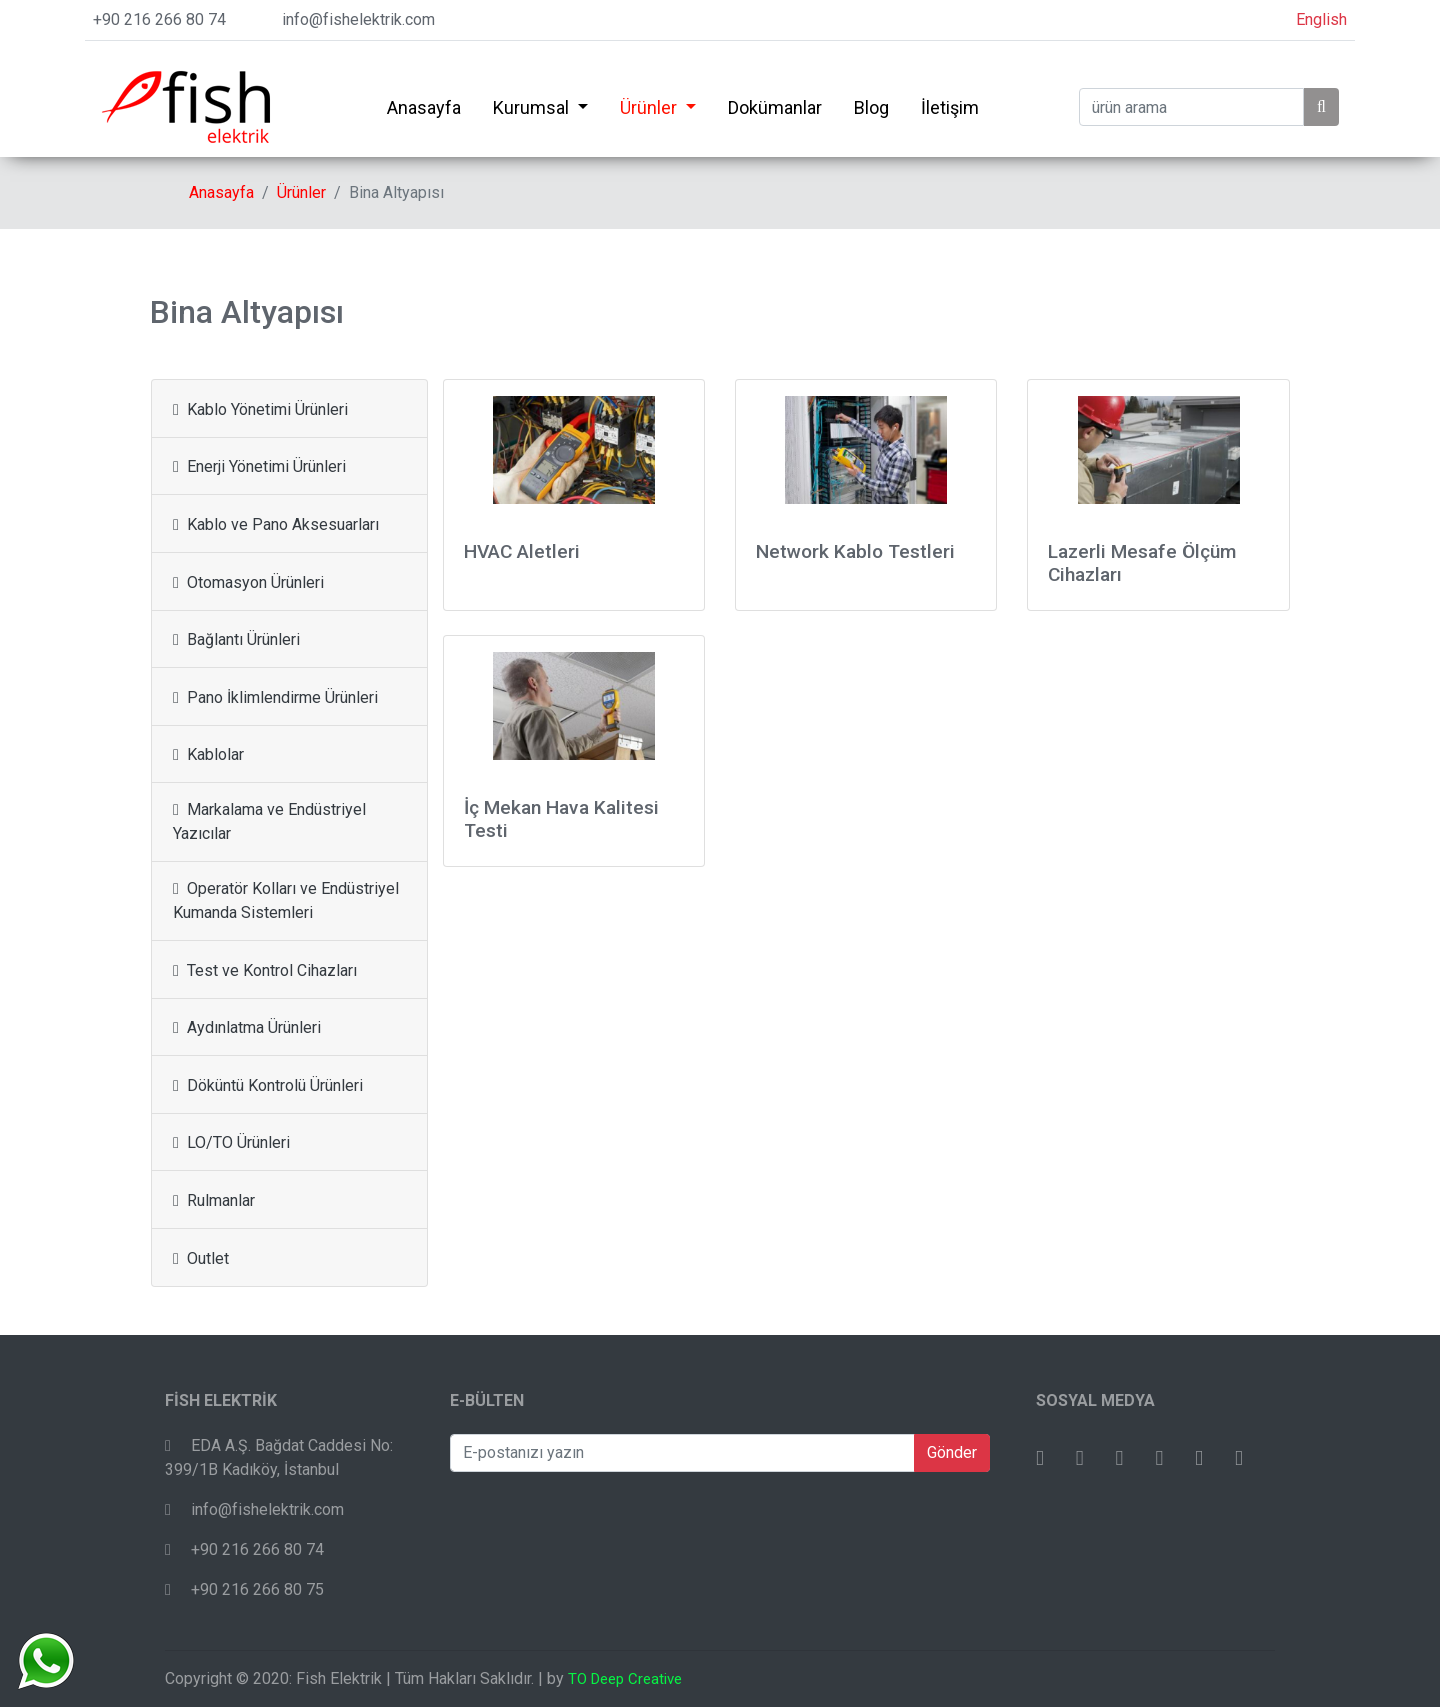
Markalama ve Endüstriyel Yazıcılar (269, 821)
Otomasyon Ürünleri (248, 582)
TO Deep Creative (625, 1679)
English (1321, 19)
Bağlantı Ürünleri (236, 639)
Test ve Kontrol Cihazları (265, 970)
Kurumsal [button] (533, 107)
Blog (871, 107)
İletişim (950, 107)
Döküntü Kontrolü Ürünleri (268, 1085)
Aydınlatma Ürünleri (247, 1027)
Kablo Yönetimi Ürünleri (260, 409)
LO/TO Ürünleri (231, 1142)
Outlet (201, 1258)
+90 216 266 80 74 (159, 19)
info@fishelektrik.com (358, 19)
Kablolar (208, 754)
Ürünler (650, 107)
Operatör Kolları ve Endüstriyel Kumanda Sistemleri (286, 900)
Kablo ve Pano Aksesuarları (276, 524)
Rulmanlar (214, 1200)
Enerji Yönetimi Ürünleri (259, 466)
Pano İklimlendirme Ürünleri (275, 697)
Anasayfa (424, 107)
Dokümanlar (775, 107)
